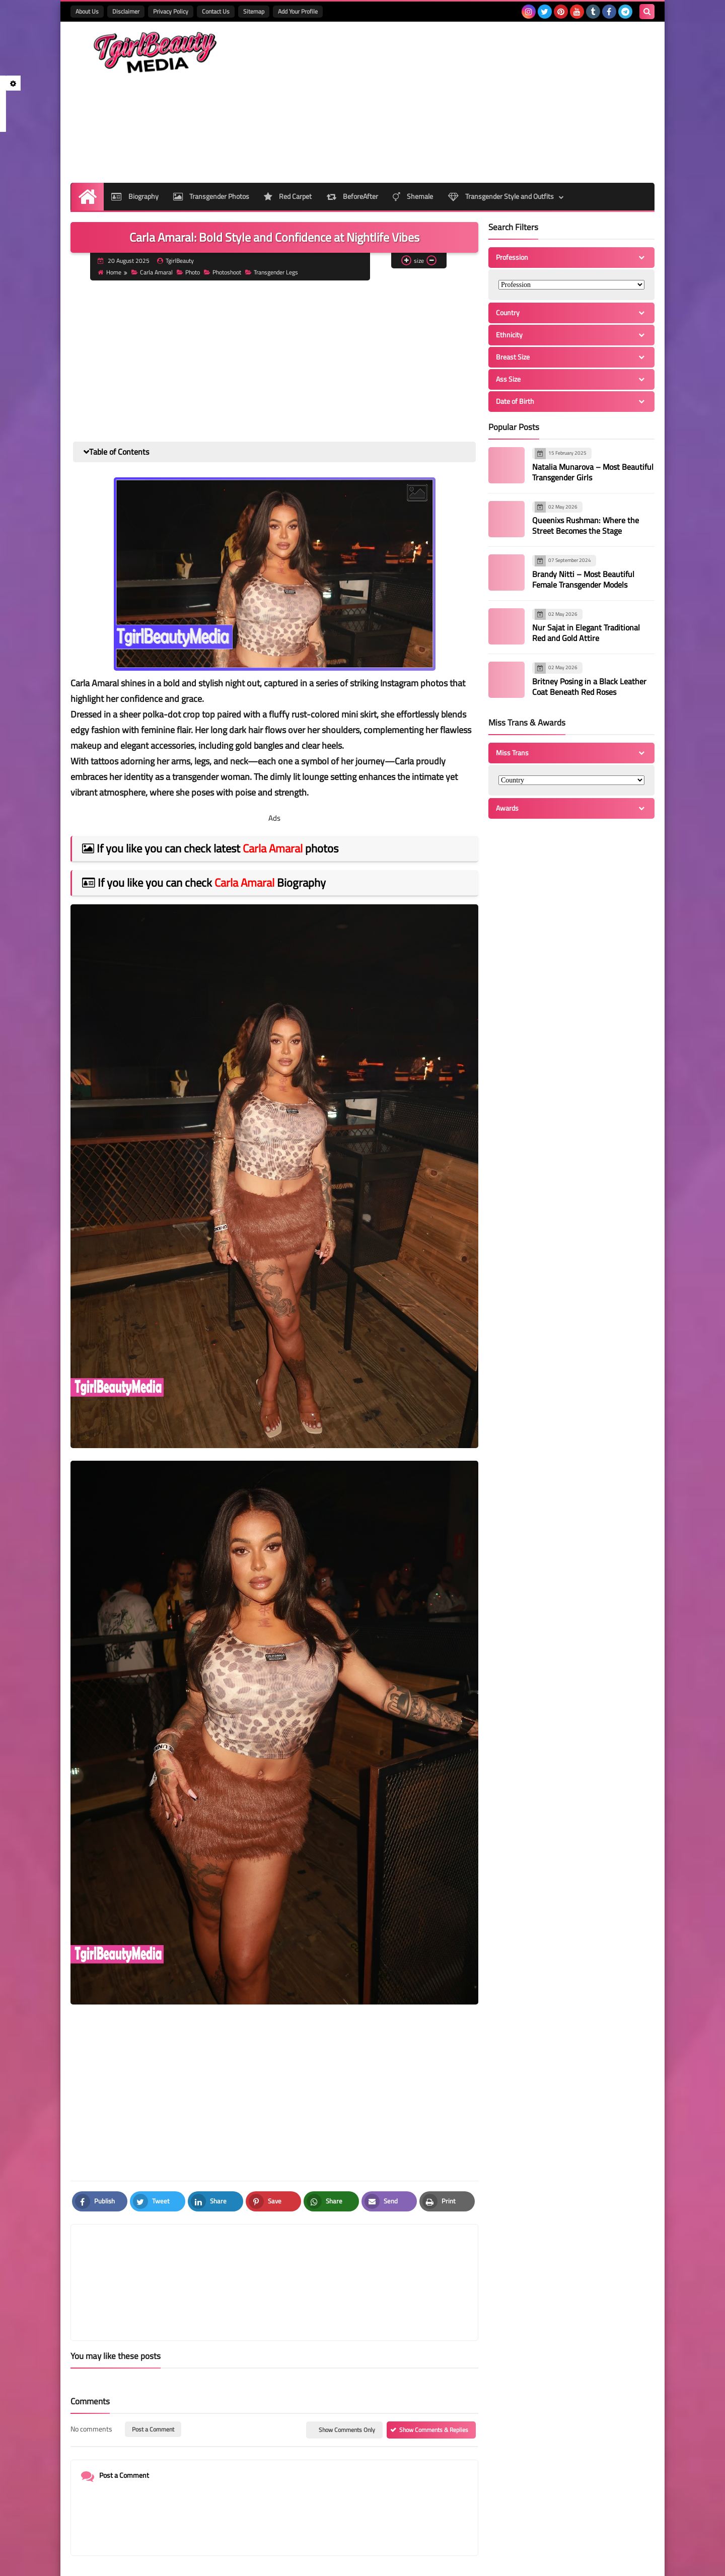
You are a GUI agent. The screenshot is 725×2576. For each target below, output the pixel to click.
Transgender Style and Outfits (502, 196)
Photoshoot (223, 272)
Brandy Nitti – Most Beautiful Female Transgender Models (583, 579)
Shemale (414, 196)
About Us (87, 11)
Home (110, 272)
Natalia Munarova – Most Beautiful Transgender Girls (593, 472)
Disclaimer (125, 11)
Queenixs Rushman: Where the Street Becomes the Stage (585, 525)
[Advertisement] (471, 102)
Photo (189, 272)
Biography (134, 196)
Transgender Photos (211, 196)
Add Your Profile (298, 11)
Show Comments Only (347, 2381)
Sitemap (253, 11)
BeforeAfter (353, 196)
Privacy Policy (170, 11)
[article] (371, 2258)
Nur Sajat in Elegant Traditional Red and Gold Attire (586, 633)
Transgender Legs (272, 272)
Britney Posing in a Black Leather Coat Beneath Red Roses (589, 686)
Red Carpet (288, 196)
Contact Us (216, 11)
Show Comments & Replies (433, 2381)
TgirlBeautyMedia (194, 2561)
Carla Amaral (153, 272)
